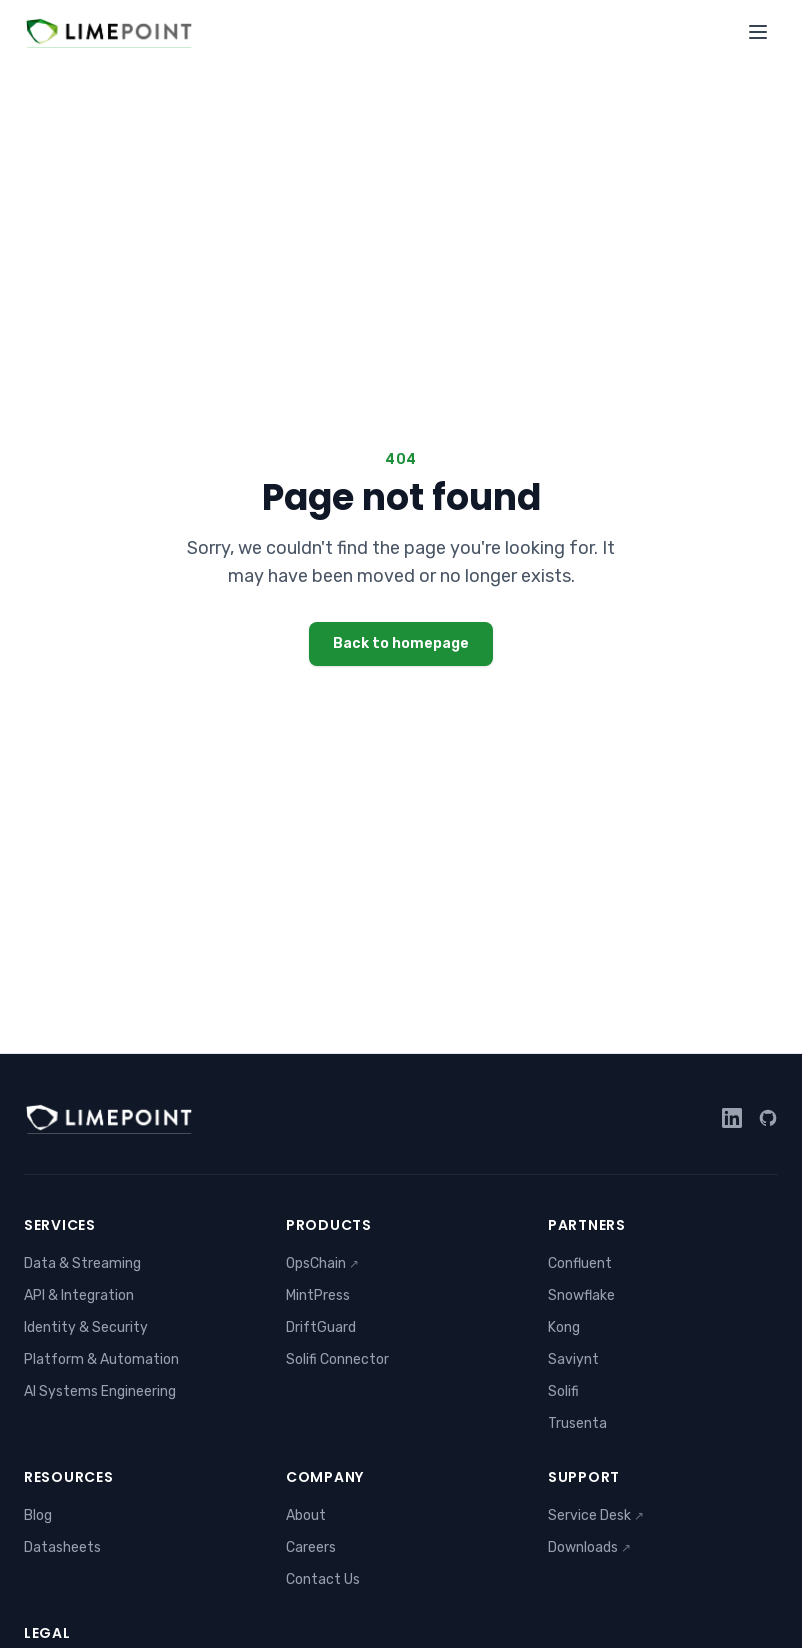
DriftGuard (321, 1327)
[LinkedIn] (732, 1118)
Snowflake (581, 1295)
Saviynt (573, 1359)
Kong (564, 1327)
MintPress (318, 1295)
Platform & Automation (101, 1359)
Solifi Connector (337, 1359)
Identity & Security (86, 1327)
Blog (38, 1515)
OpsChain (322, 1263)
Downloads (589, 1547)
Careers (311, 1547)
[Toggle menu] (758, 32)
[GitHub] (768, 1118)
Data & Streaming (82, 1263)
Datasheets (62, 1547)
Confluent (580, 1263)
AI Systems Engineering (100, 1391)
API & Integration (79, 1295)
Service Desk (596, 1515)
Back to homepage (401, 643)
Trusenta (577, 1423)
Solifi (563, 1391)
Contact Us (323, 1579)
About (306, 1515)
